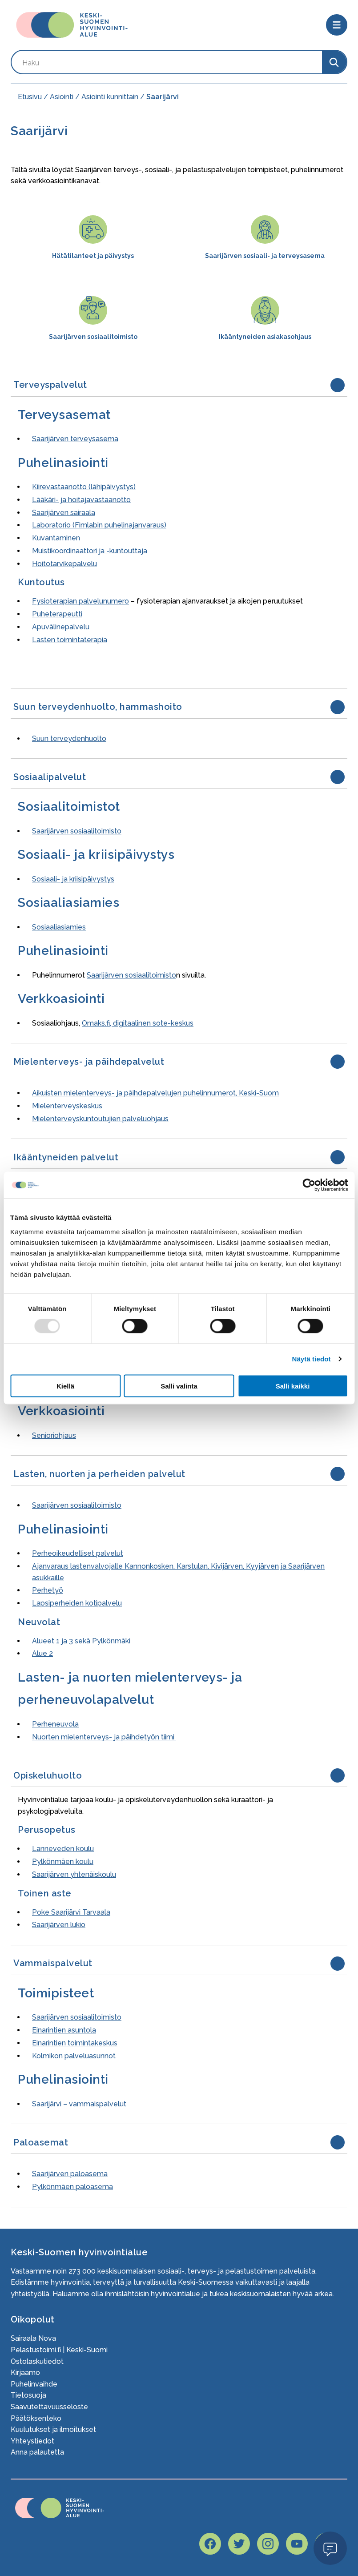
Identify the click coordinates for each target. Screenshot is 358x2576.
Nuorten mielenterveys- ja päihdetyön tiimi (104, 1737)
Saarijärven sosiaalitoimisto (76, 831)
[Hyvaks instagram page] (268, 2544)
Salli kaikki (293, 1385)
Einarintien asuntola (64, 2030)
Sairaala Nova (33, 2338)
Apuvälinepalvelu (60, 627)
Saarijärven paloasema (70, 2173)
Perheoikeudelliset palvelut (77, 1553)
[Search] (334, 62)
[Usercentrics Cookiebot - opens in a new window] (309, 1185)
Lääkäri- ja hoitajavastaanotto (81, 499)
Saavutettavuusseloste (49, 2407)
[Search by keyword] (167, 62)
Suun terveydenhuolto (69, 738)
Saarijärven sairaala (63, 512)
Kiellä (65, 1385)
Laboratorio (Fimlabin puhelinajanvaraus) (99, 525)
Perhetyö (47, 1590)
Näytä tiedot (311, 1359)
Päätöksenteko (36, 2418)
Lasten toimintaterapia (69, 640)
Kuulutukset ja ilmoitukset (53, 2429)
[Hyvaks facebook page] (210, 2544)
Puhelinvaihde (34, 2384)
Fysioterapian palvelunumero (80, 601)
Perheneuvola (55, 1724)
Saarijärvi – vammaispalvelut (79, 2104)
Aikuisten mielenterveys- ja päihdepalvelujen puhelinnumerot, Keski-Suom (155, 1093)
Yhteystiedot (32, 2441)
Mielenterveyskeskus (67, 1106)
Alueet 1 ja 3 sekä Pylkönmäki (81, 1641)
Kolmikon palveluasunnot (74, 2056)
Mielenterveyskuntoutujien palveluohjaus (100, 1119)
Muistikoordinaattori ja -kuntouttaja (89, 551)
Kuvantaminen (56, 538)
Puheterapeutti (57, 614)
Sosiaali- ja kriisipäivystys (73, 879)
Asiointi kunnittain (109, 97)
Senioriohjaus (54, 1435)
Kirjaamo (25, 2372)
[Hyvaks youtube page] (297, 2544)
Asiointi (61, 97)
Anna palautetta (37, 2452)
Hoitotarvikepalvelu (64, 563)
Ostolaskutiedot (37, 2361)
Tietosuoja (28, 2395)
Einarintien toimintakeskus (74, 2043)
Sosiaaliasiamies (59, 927)
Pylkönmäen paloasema (72, 2186)
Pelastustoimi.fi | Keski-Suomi (59, 2350)
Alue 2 (42, 1653)
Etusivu (30, 97)
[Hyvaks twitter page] (239, 2544)
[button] (179, 385)
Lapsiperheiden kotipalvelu (77, 1603)
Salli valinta (179, 1385)
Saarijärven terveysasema (75, 439)
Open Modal (330, 2548)
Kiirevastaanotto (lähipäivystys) (84, 487)
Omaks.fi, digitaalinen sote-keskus (137, 1023)
